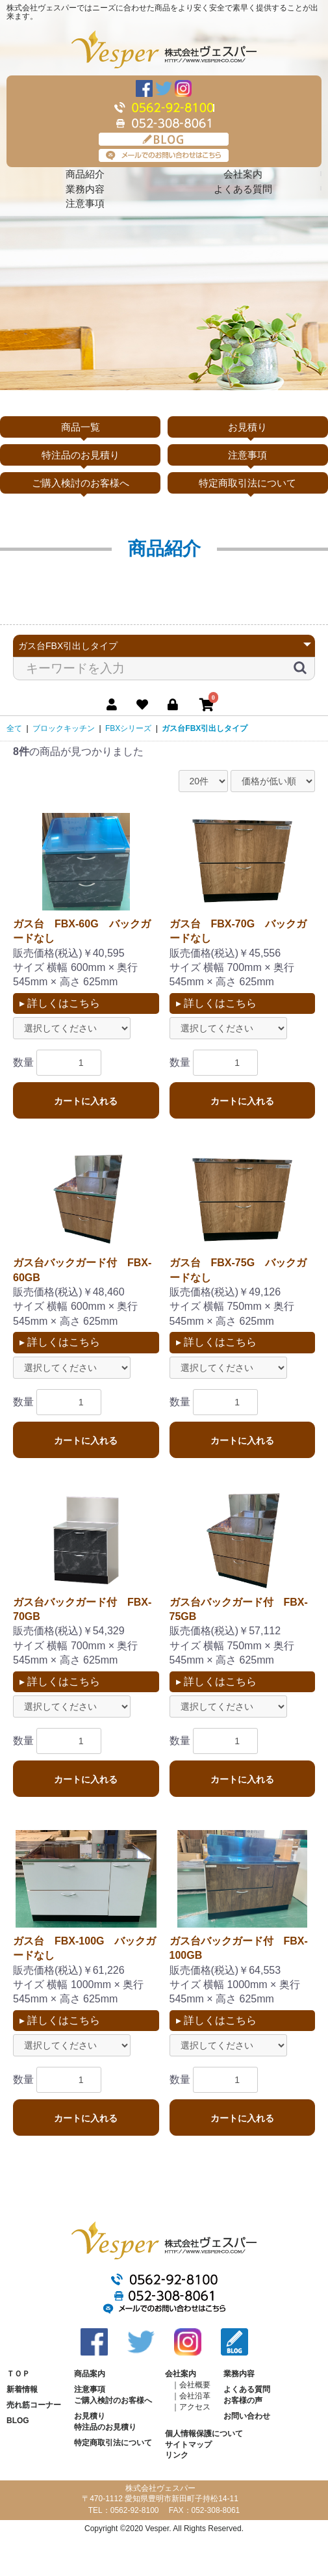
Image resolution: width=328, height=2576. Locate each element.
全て (14, 728)
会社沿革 (194, 2395)
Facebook (144, 88)
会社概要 (194, 2384)
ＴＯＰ (18, 2373)
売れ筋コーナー (33, 2405)
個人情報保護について (204, 2433)
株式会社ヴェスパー (164, 49)
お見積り (247, 426)
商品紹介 (85, 173)
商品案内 (89, 2373)
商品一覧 (80, 426)
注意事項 (85, 203)
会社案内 (242, 173)
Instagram (183, 88)
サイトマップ (188, 2444)
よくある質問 (243, 188)
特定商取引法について (247, 482)
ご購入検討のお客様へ (80, 482)
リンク (176, 2455)
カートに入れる (86, 1101)
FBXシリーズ (128, 728)
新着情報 (22, 2389)
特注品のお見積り (81, 454)
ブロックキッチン (63, 728)
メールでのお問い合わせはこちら (164, 155)
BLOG (164, 139)
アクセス (194, 2406)
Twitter (163, 88)
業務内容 (85, 188)
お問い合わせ (246, 2416)
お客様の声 (242, 2400)
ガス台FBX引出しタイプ (204, 728)
